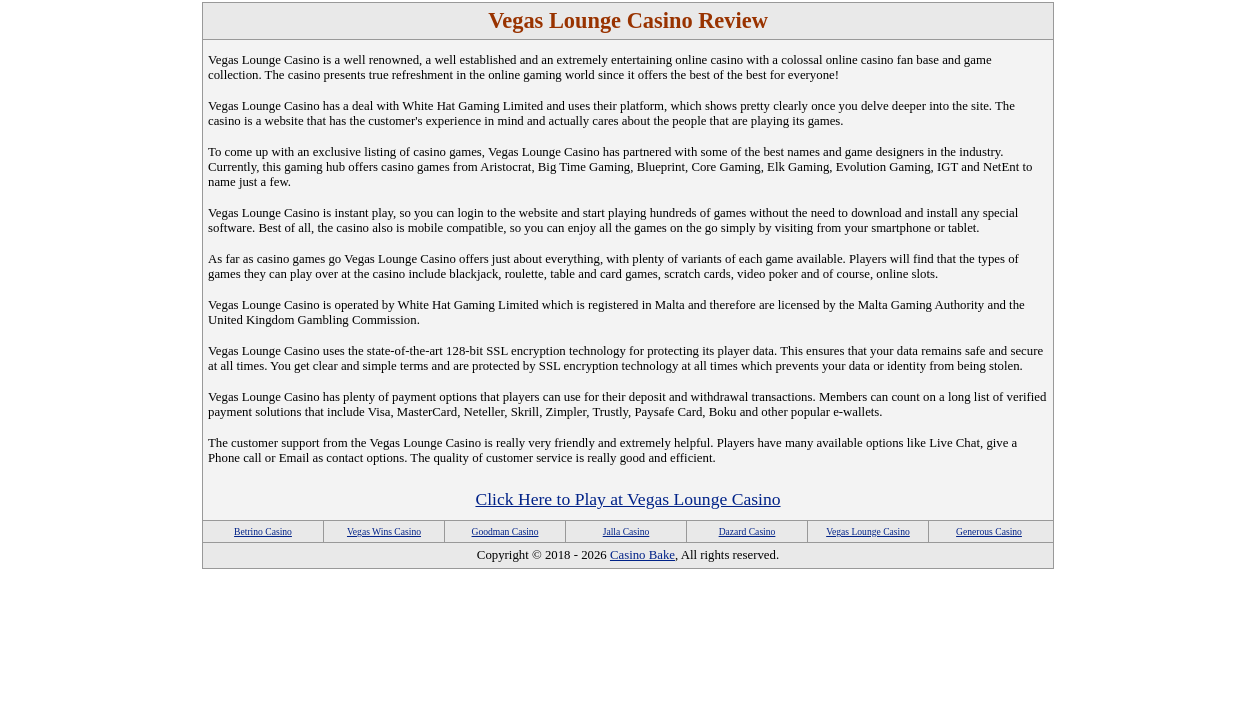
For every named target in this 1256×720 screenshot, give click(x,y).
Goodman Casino (505, 531)
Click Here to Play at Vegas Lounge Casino (627, 499)
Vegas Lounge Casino (868, 531)
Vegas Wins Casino (384, 531)
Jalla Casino (626, 531)
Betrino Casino (263, 531)
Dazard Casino (747, 531)
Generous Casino (989, 531)
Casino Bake (642, 555)
